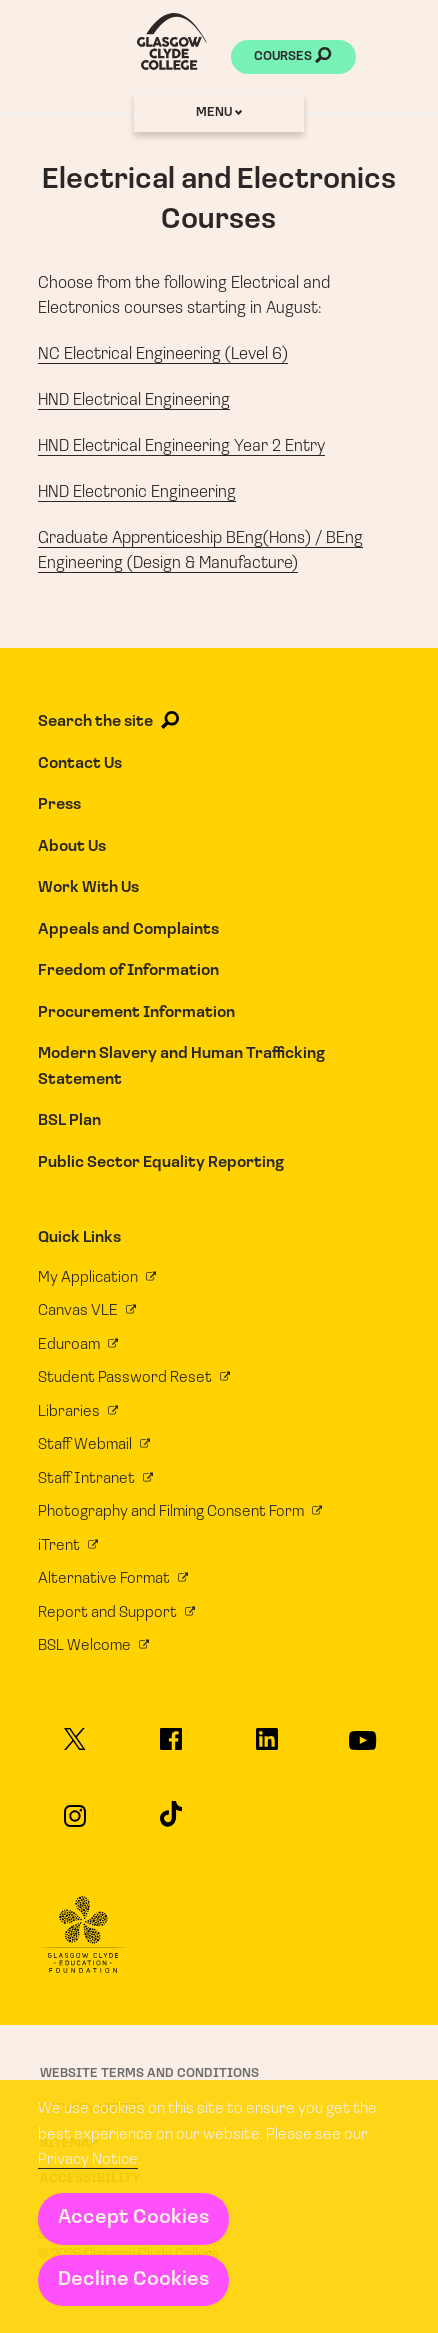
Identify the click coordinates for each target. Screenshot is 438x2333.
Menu (219, 112)
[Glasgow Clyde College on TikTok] (170, 1822)
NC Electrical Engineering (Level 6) (163, 354)
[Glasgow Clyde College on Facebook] (170, 1748)
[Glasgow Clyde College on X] (75, 1748)
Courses (292, 58)
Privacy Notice (88, 2160)
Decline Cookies (133, 2280)
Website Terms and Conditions (149, 2073)
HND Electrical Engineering (134, 400)
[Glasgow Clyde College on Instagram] (75, 1825)
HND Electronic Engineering (137, 492)
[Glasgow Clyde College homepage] (172, 41)
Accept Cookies (133, 2218)
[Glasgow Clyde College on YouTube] (362, 1749)
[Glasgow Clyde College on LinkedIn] (266, 1748)
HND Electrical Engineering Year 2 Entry (181, 446)
